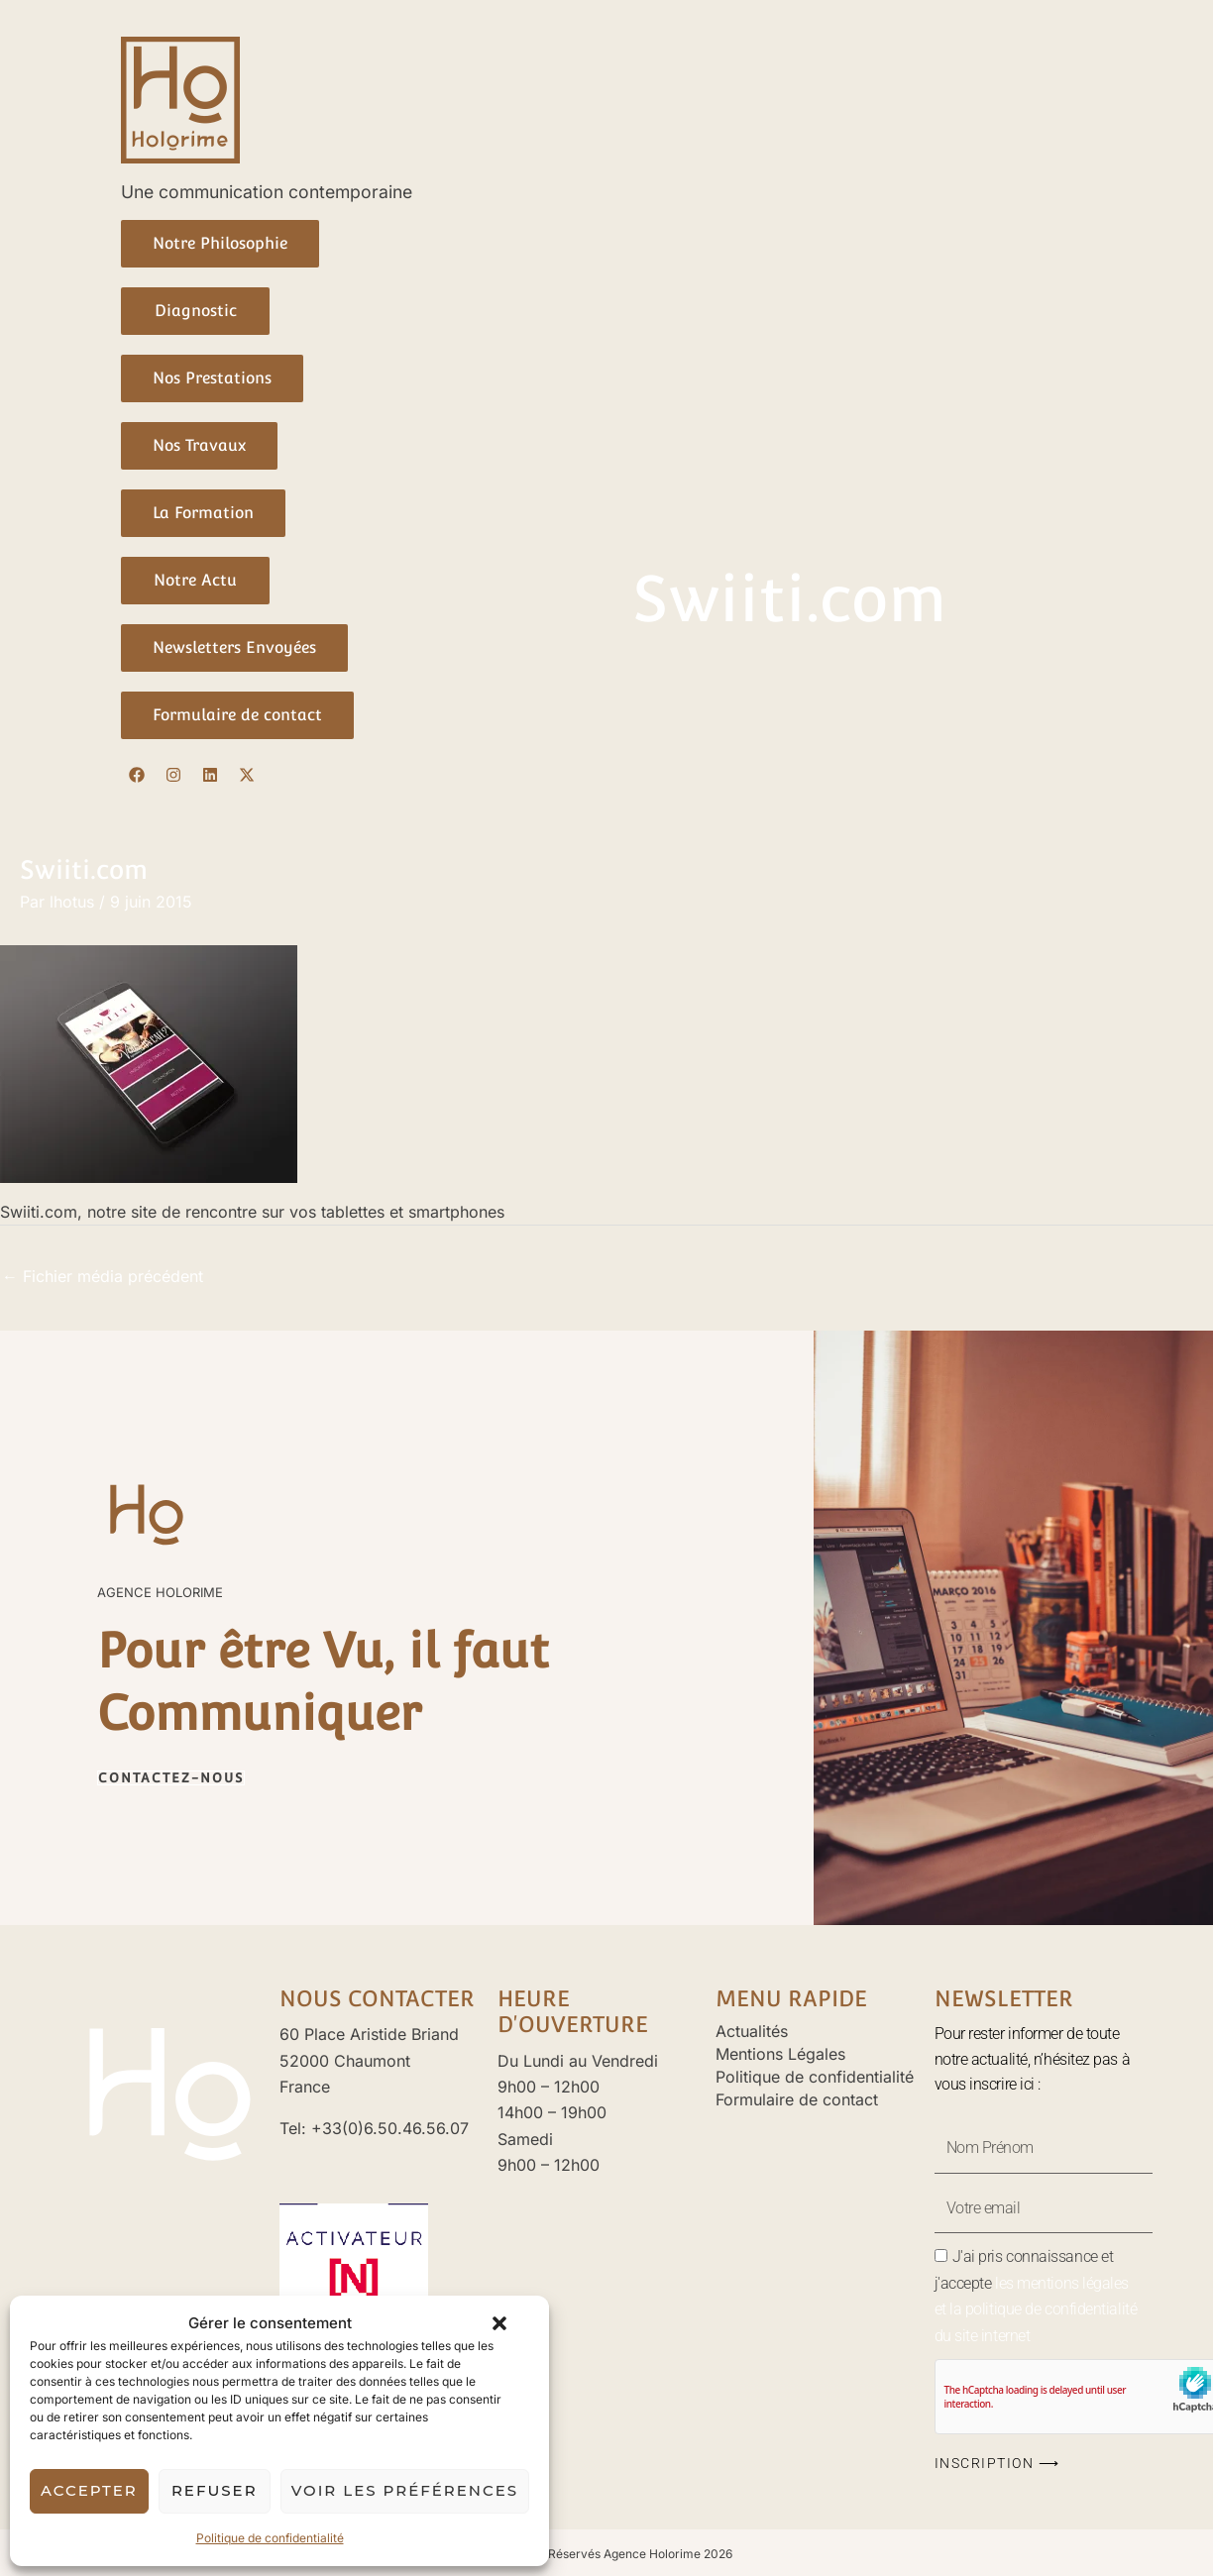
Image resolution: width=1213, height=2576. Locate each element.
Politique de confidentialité (270, 2537)
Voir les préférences (404, 2490)
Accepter (89, 2490)
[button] (499, 2323)
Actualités (752, 2031)
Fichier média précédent (102, 1276)
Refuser (214, 2490)
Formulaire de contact (797, 2099)
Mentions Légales (780, 2054)
